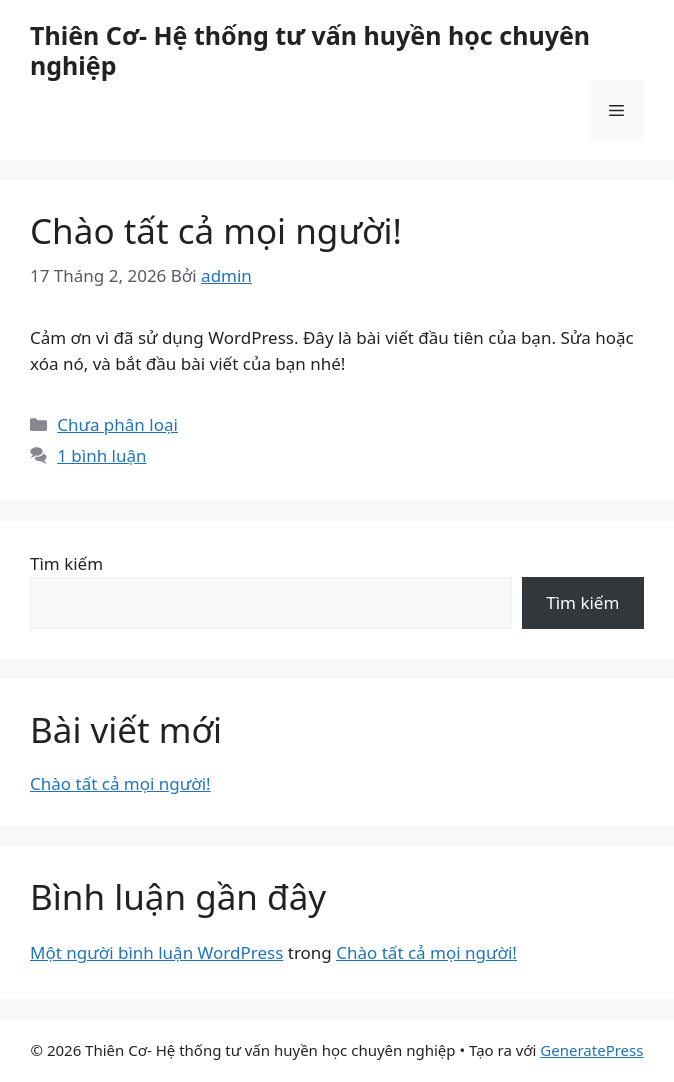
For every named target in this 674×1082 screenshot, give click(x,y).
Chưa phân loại (117, 424)
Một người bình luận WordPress (156, 952)
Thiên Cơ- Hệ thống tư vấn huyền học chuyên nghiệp (310, 50)
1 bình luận (101, 455)
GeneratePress (591, 1050)
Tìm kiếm (66, 563)
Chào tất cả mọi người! (216, 230)
